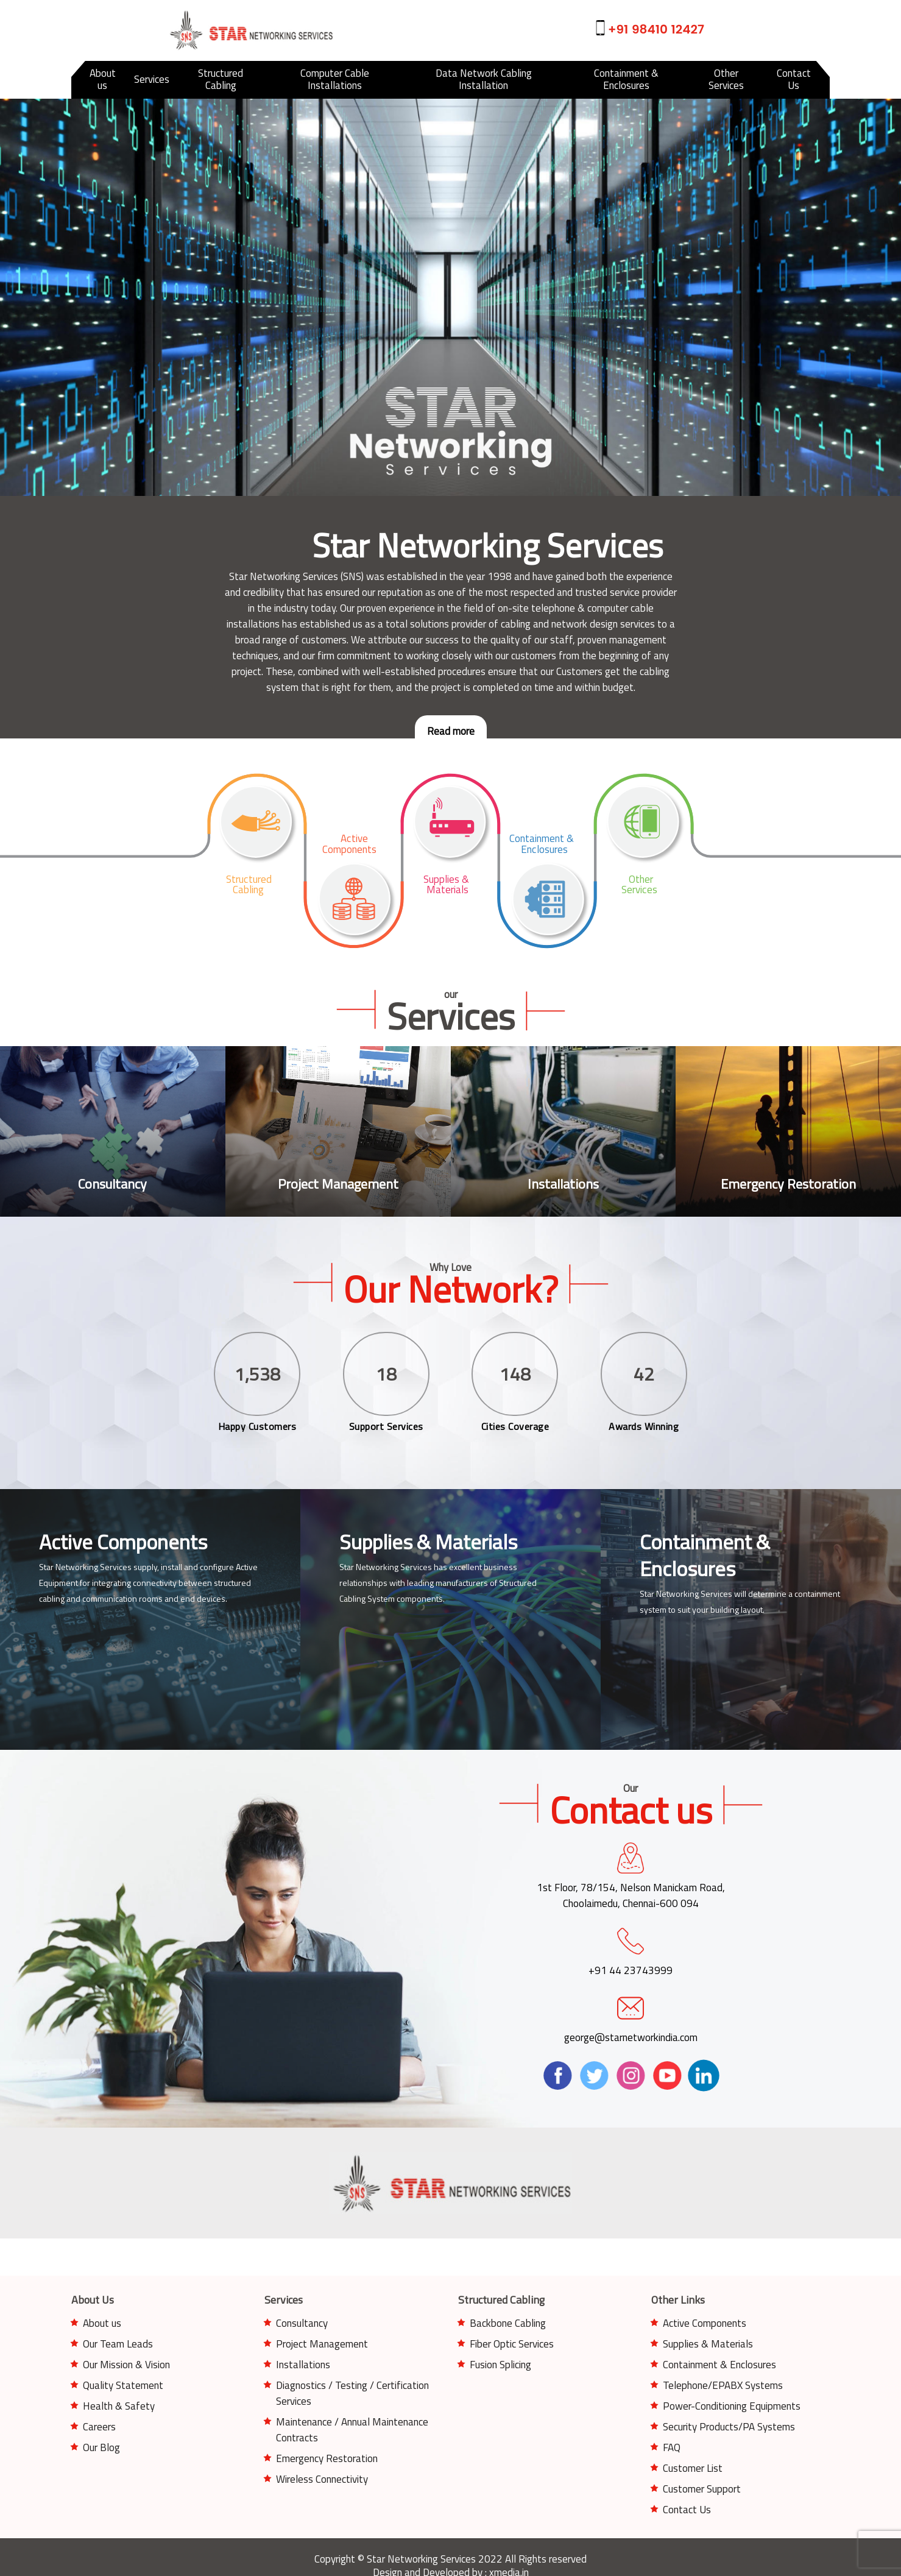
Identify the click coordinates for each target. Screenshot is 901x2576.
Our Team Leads (118, 2344)
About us (102, 2323)
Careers (99, 2427)
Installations (303, 2365)
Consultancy (302, 2323)
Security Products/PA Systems (729, 2427)
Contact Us (687, 2510)
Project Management (322, 2344)
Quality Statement (123, 2385)
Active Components (704, 2323)
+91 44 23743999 (630, 1962)
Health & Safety (119, 2406)
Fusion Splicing (500, 2365)
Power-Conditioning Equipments (731, 2406)
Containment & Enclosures (719, 2365)
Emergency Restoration (327, 2458)
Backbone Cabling (508, 2323)
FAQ (671, 2447)
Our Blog (101, 2447)
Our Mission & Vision (126, 2365)
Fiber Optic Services (512, 2344)
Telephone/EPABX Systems (723, 2385)
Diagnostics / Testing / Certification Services (352, 2393)
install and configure (197, 1566)
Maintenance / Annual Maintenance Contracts (352, 2430)
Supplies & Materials (708, 2344)
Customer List (693, 2468)
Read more (451, 731)
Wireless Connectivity (322, 2479)
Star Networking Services (686, 1593)
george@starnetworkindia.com (631, 2029)
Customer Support (702, 2489)
